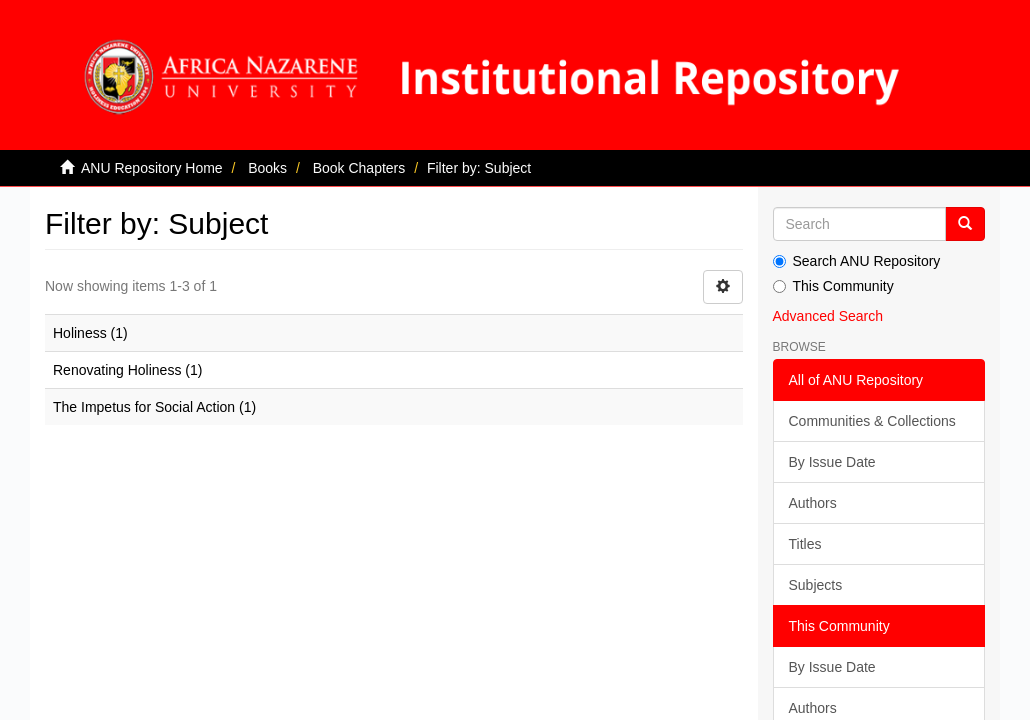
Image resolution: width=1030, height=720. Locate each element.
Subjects (816, 585)
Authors (813, 503)
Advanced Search (828, 316)
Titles (805, 544)
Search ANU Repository (857, 261)
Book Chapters (359, 168)
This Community (833, 286)
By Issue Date (832, 462)
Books (267, 168)
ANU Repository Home (152, 168)
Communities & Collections (872, 421)
